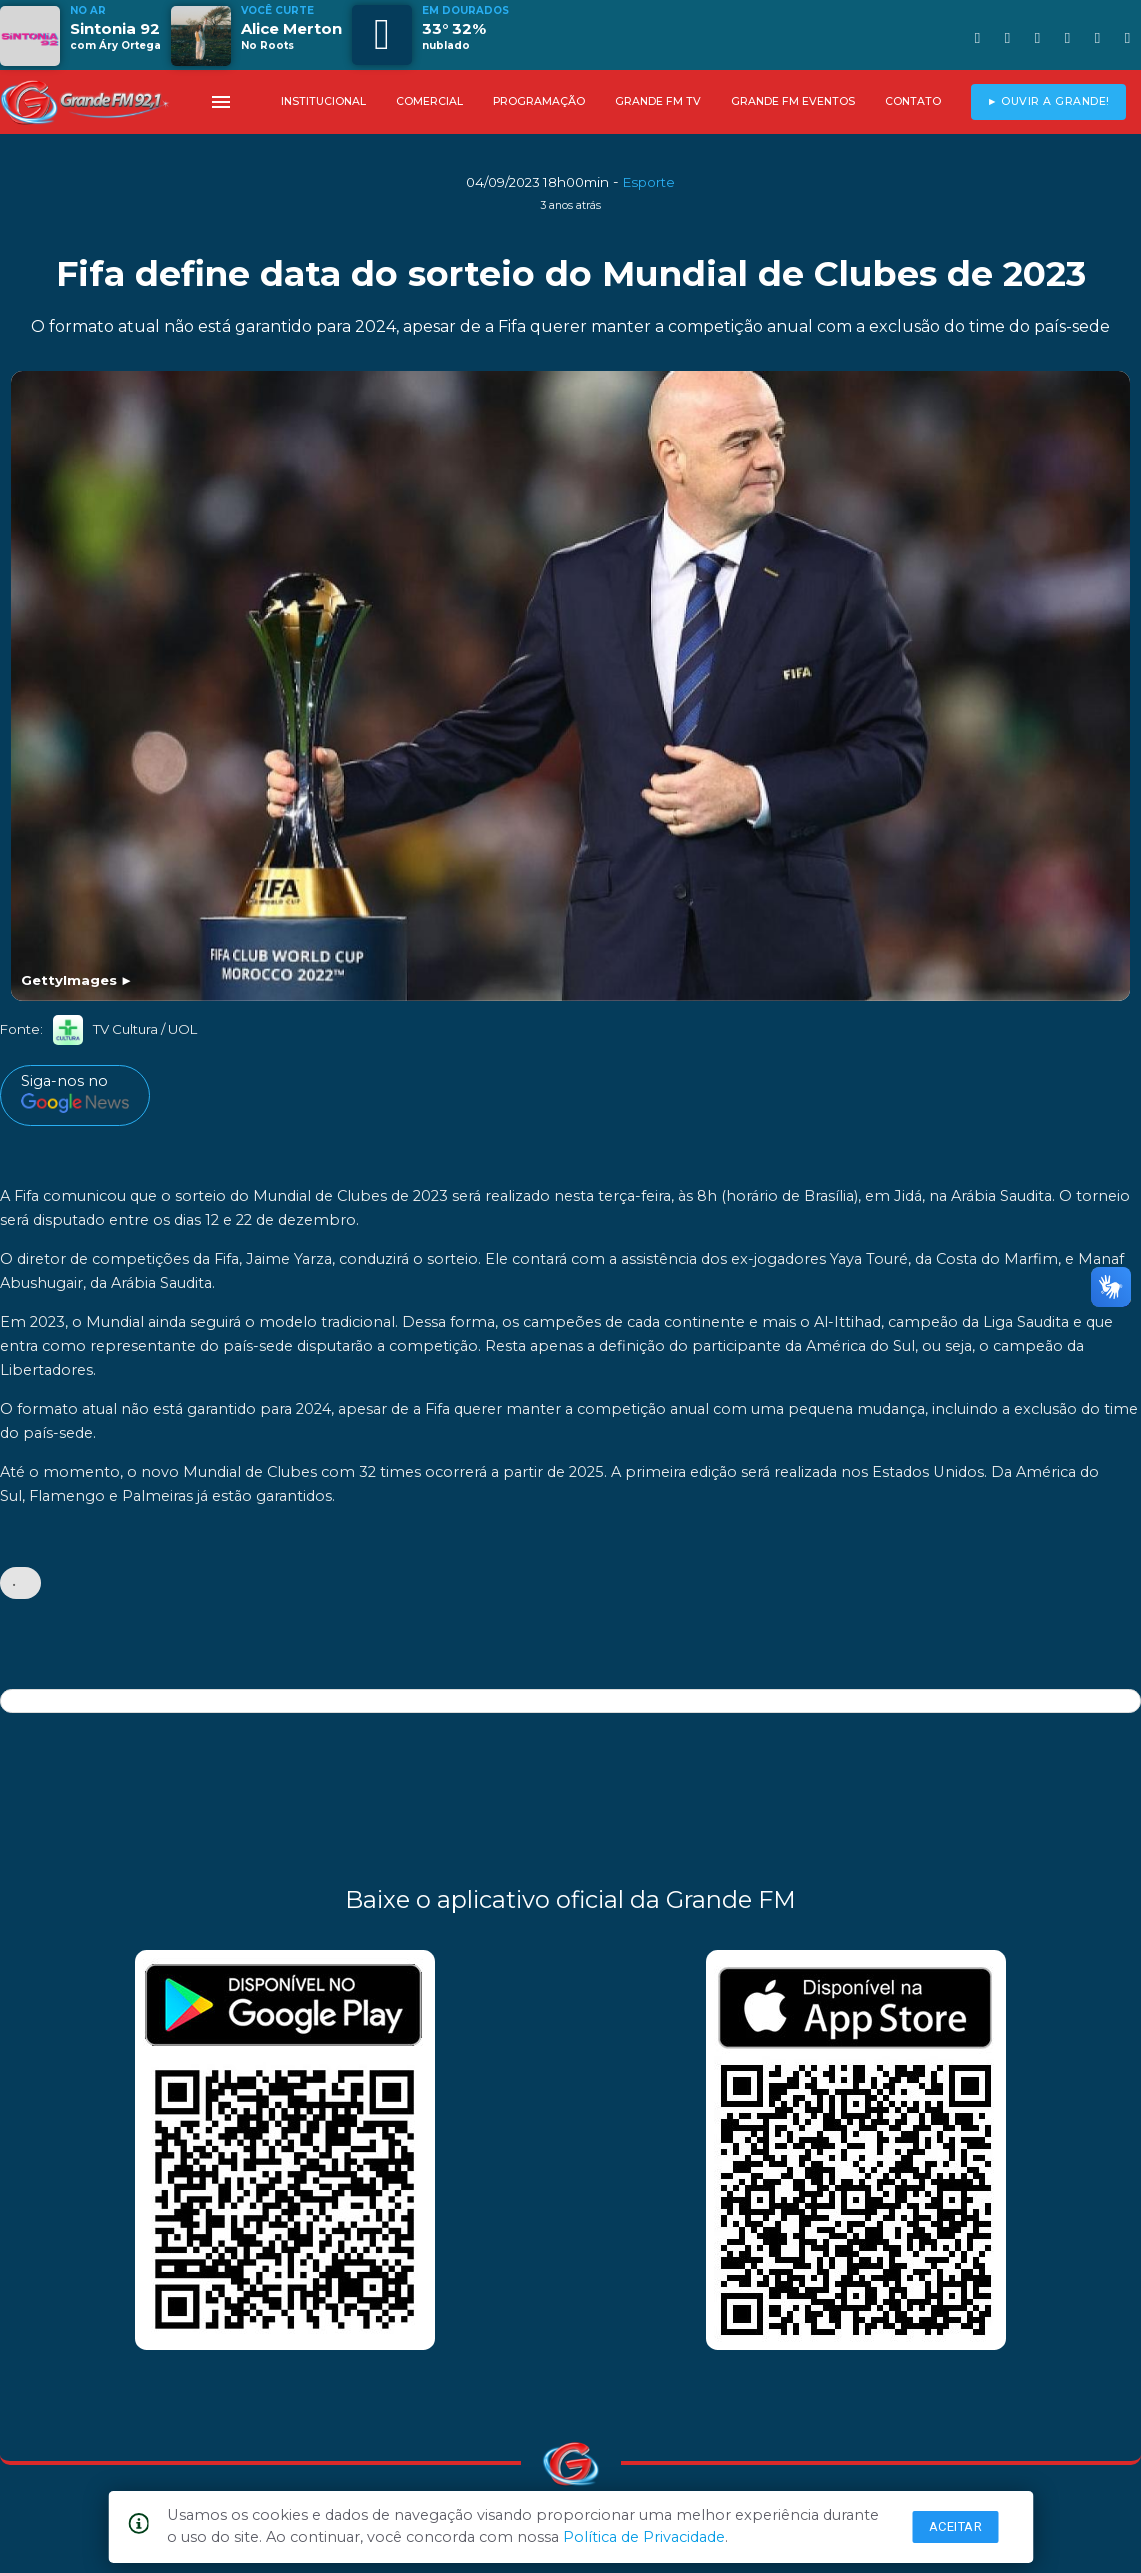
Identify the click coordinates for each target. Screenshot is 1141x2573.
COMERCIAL (429, 101)
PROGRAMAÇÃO (539, 101)
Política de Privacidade (644, 2537)
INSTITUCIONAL (323, 101)
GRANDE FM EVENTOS (793, 101)
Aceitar (956, 2526)
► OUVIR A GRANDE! (1048, 101)
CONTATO (913, 101)
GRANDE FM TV (658, 101)
